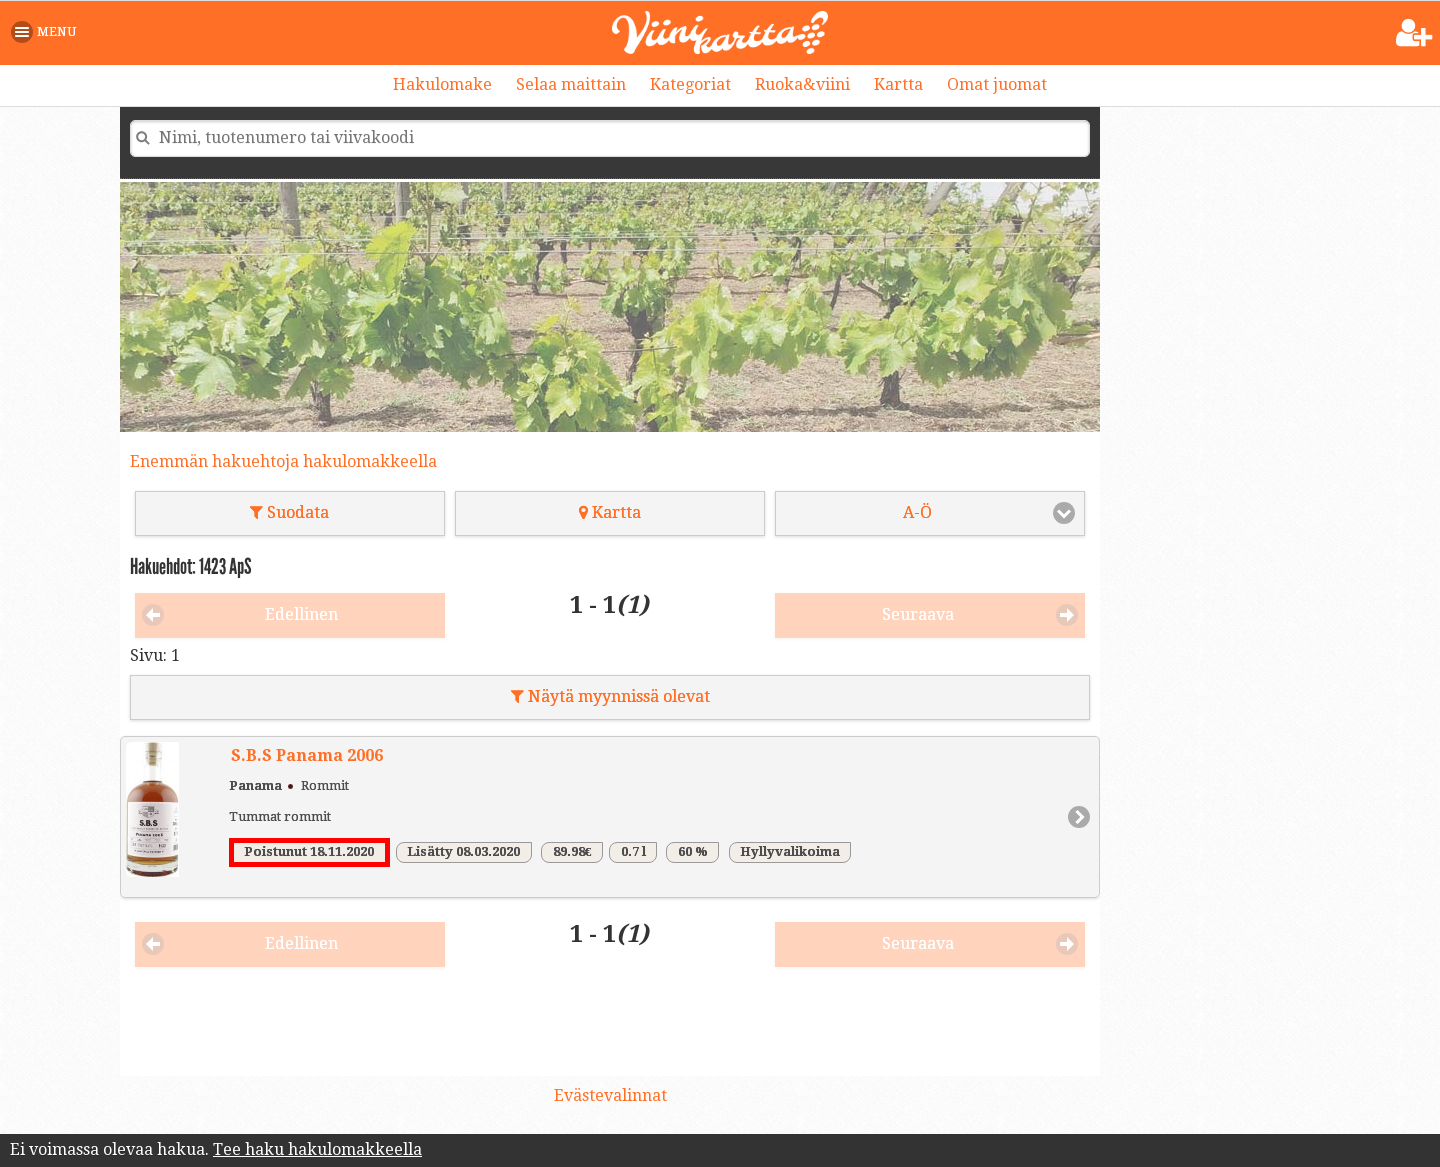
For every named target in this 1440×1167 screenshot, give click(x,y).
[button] (47, 32)
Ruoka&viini (802, 84)
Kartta (898, 84)
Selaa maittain (571, 84)
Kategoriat (690, 84)
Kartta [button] (610, 512)
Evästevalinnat (610, 1095)
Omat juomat (997, 84)
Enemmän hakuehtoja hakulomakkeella (283, 461)
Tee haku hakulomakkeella (317, 1149)
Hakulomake (442, 84)
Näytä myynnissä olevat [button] (610, 696)
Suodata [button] (289, 512)
